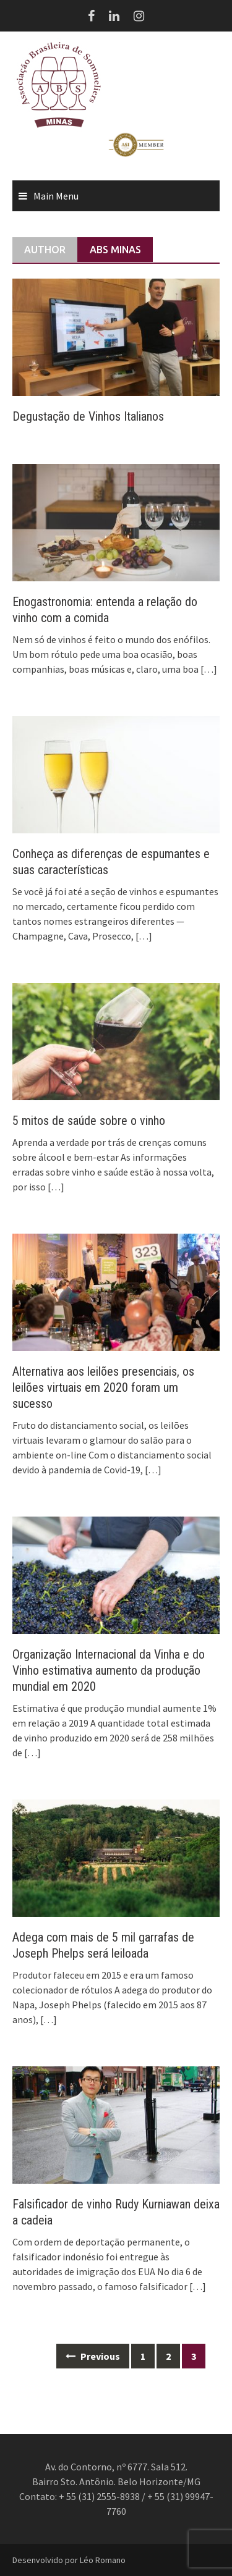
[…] (208, 669)
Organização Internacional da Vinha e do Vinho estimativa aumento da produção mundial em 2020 (108, 1670)
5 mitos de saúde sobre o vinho (88, 1120)
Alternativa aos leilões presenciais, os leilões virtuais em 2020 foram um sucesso (103, 1387)
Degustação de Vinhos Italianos (88, 416)
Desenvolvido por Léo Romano (69, 2559)
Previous (93, 2356)
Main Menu (56, 196)
